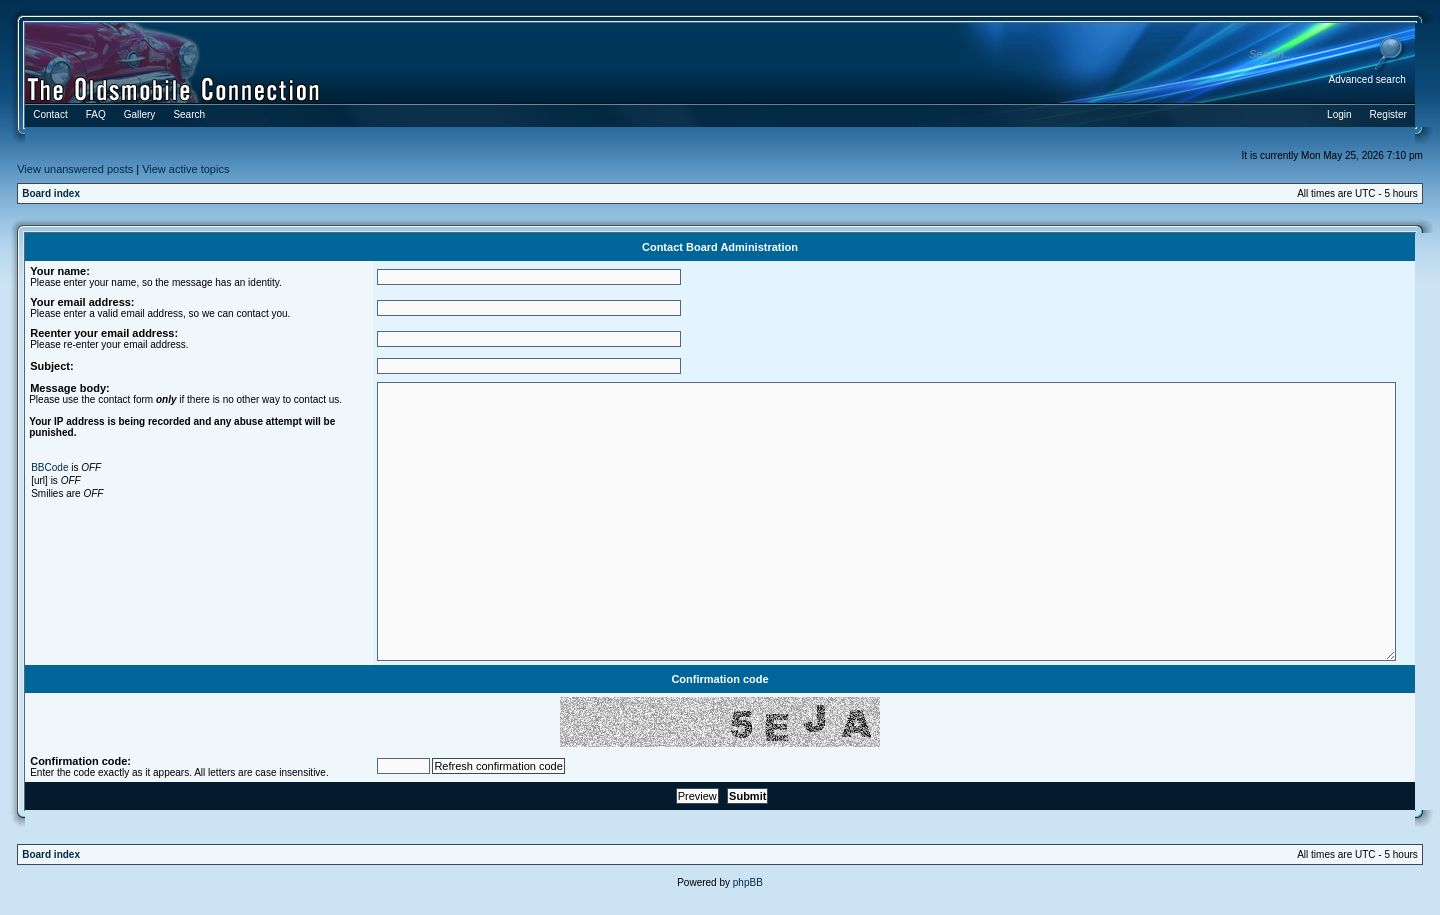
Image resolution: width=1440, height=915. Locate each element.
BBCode (49, 467)
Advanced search (1367, 79)
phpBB (748, 882)
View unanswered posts (75, 169)
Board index (51, 193)
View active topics (185, 169)
